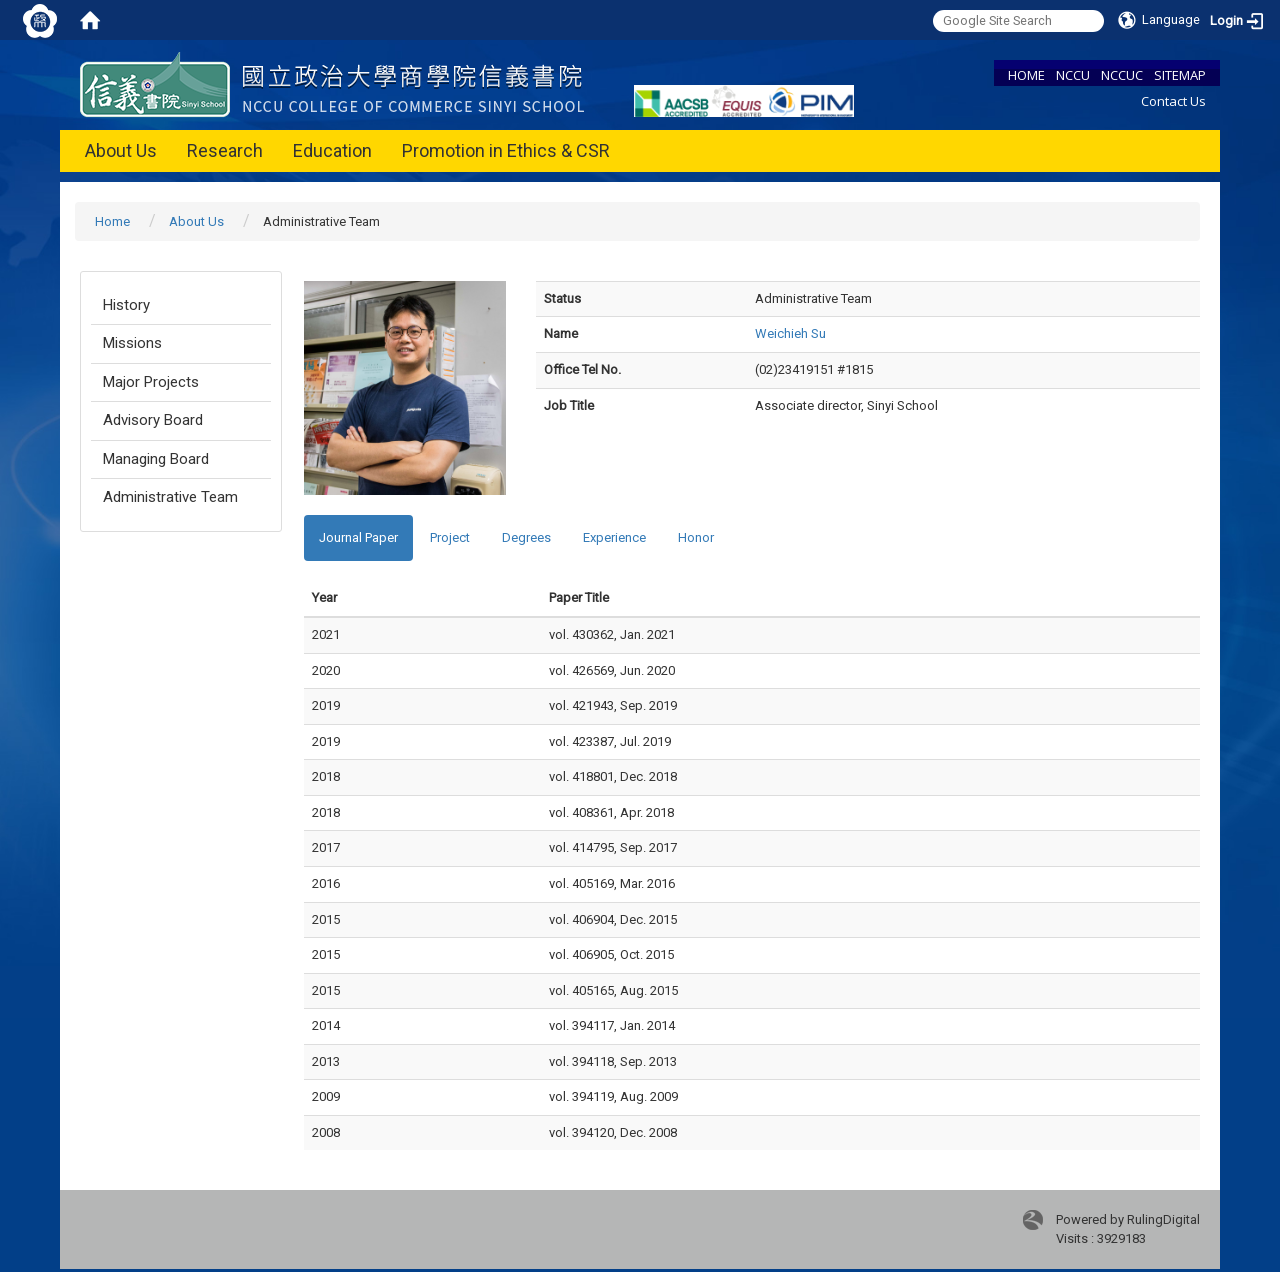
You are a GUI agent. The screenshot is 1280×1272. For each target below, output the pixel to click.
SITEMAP (1180, 75)
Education (332, 150)
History (126, 305)
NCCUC (1122, 75)
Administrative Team (170, 497)
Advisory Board (153, 420)
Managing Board (156, 459)
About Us (121, 150)
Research (225, 150)
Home (112, 221)
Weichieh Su (790, 333)
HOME (1026, 75)
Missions (132, 343)
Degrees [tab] (526, 537)
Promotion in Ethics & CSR (506, 150)
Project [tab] (450, 537)
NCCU (1073, 75)
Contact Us (1173, 101)
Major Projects (151, 382)
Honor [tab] (696, 537)
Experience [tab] (614, 537)
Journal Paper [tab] (358, 537)
